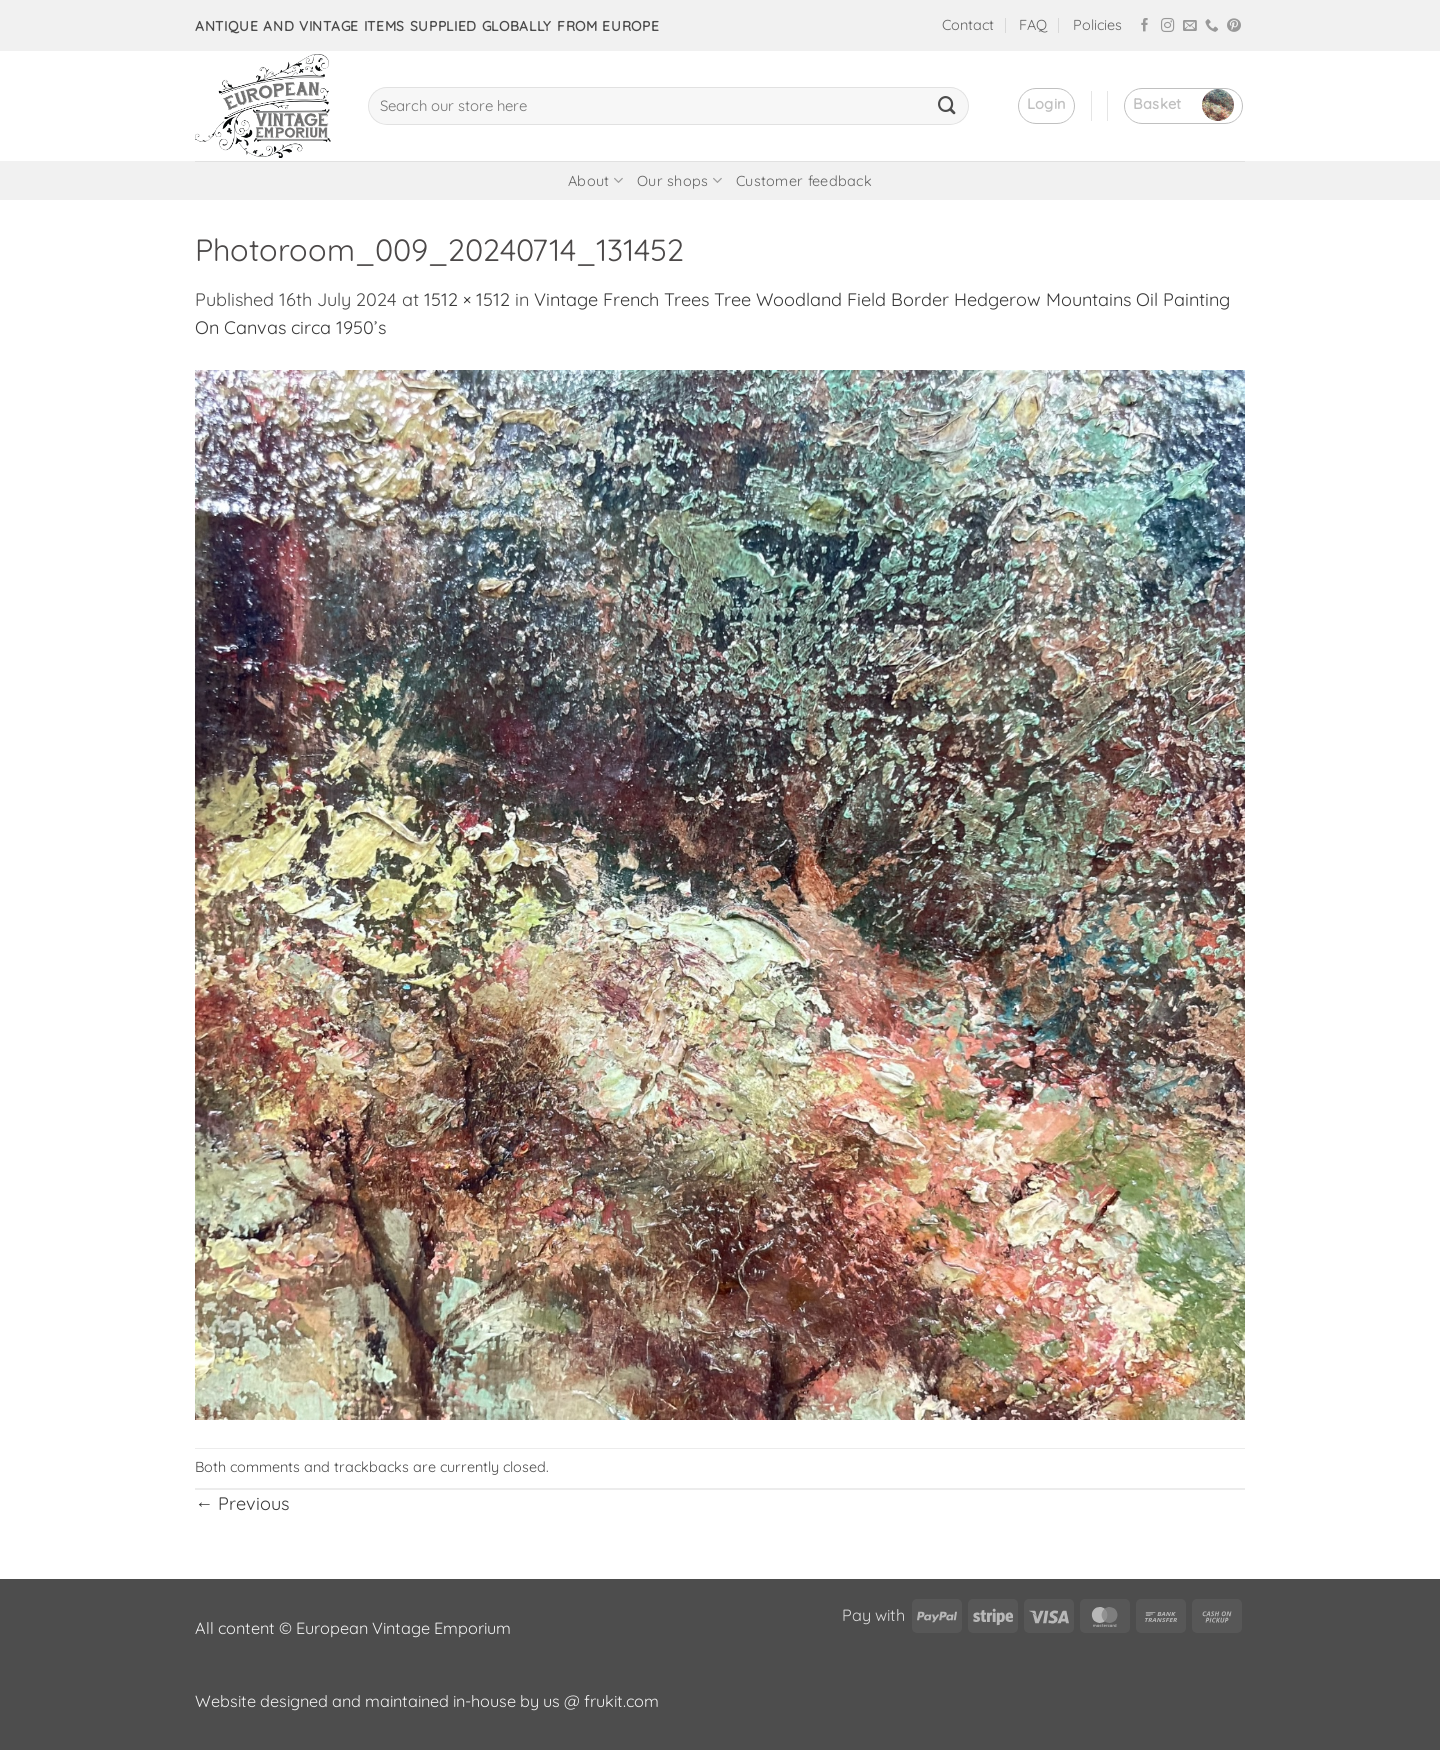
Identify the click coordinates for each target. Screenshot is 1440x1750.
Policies (1097, 25)
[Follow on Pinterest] (1234, 26)
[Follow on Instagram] (1168, 26)
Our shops (679, 180)
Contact (968, 25)
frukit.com (621, 1701)
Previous (242, 1503)
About (595, 180)
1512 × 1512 (467, 299)
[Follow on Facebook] (1145, 26)
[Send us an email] (1190, 26)
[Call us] (1212, 26)
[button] (1046, 106)
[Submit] (947, 106)
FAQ (1033, 25)
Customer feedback (804, 181)
